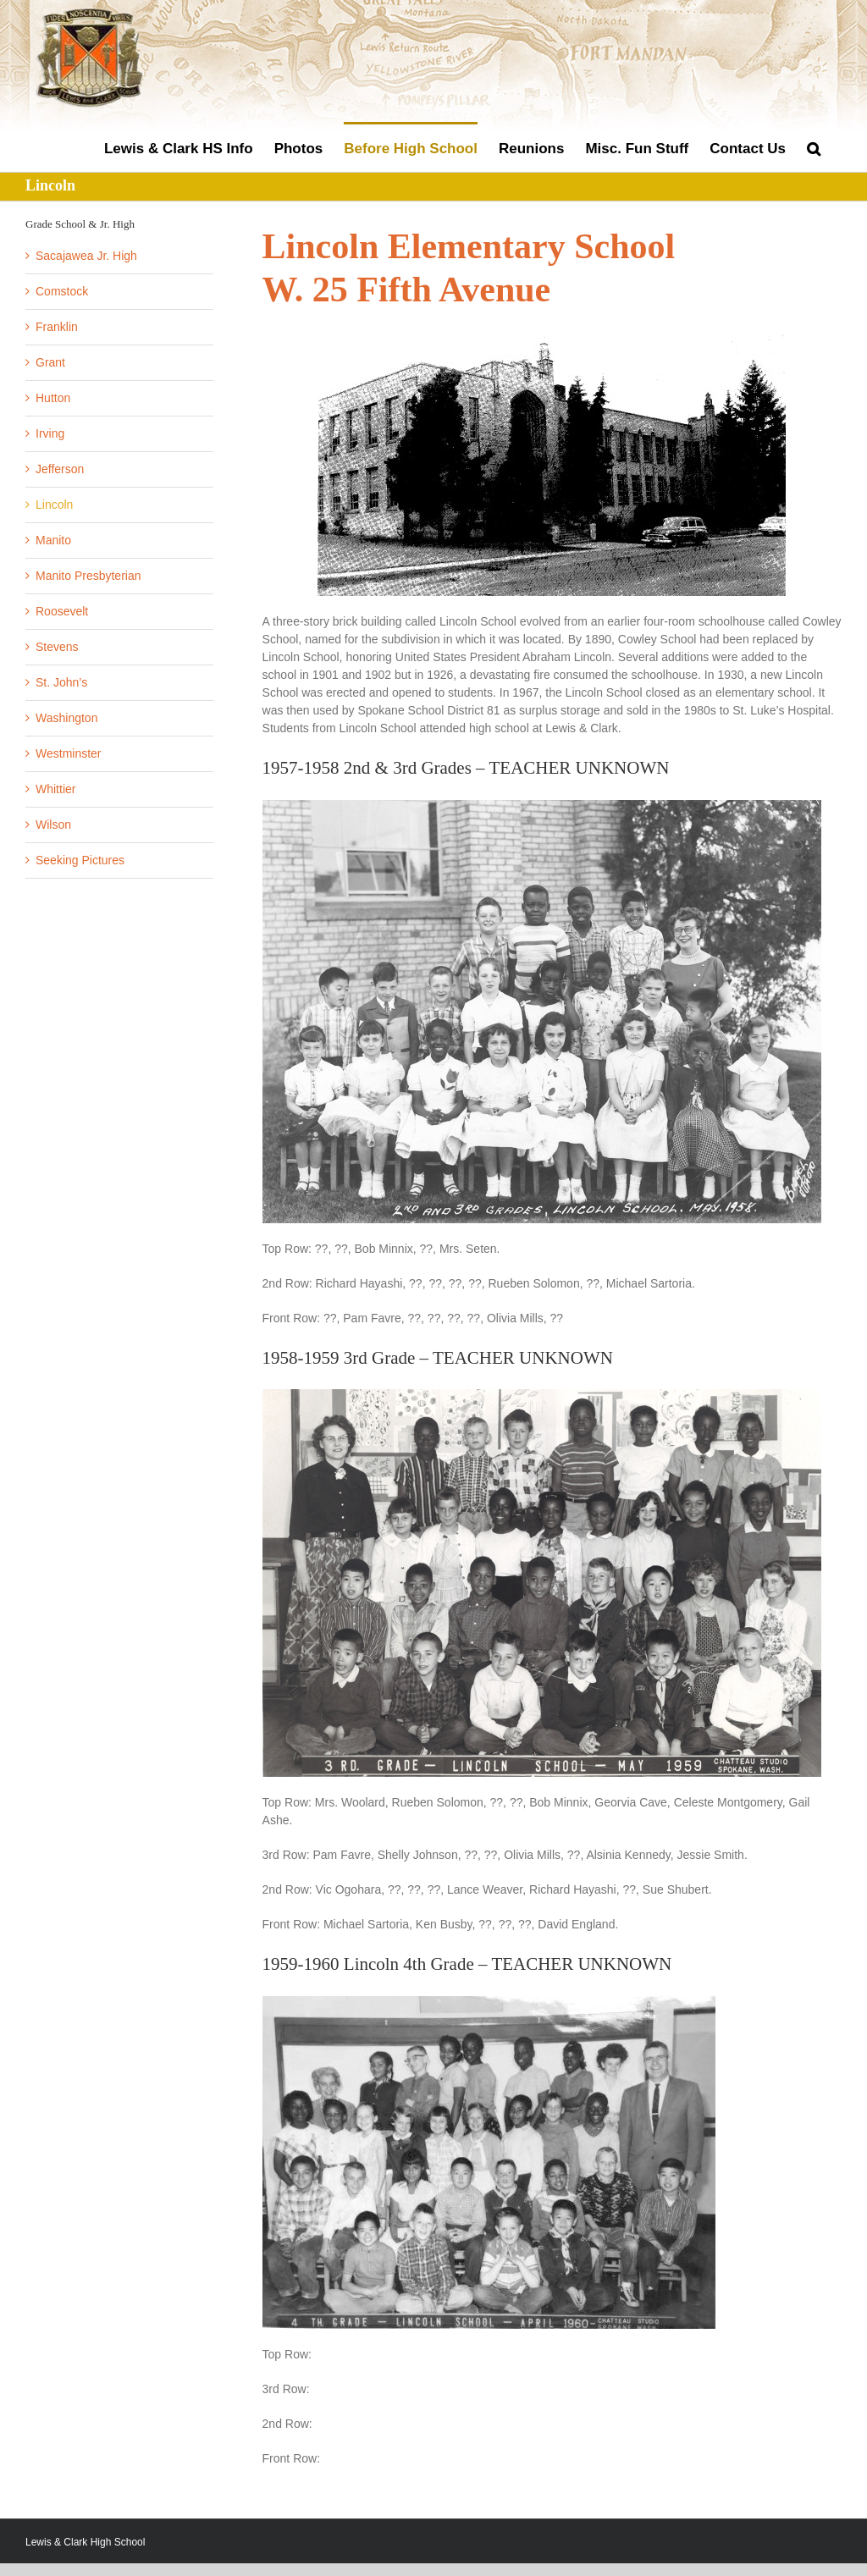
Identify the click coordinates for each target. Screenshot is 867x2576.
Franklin (57, 327)
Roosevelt (62, 611)
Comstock (62, 291)
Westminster (69, 753)
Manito (53, 540)
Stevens (57, 647)
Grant (50, 362)
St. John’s (61, 682)
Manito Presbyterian (88, 575)
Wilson (53, 824)
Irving (50, 433)
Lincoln (54, 504)
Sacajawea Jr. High (86, 255)
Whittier (55, 789)
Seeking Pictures (80, 860)
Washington (66, 718)
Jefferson (60, 469)
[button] (813, 147)
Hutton (53, 398)
